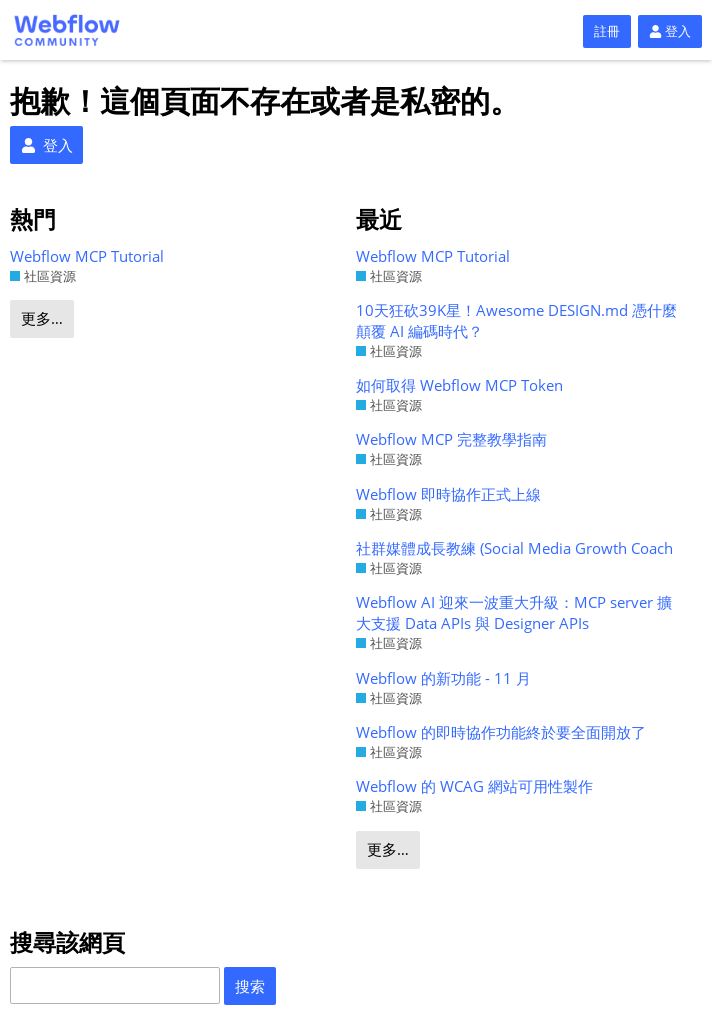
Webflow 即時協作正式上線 (448, 494)
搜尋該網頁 (67, 942)
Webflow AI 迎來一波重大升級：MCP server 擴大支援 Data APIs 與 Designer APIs (514, 612)
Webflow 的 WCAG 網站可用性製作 (474, 786)
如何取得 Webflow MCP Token (459, 385)
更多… (42, 318)
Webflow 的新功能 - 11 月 (443, 678)
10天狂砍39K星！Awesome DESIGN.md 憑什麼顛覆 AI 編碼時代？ (516, 320)
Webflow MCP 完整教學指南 (451, 439)
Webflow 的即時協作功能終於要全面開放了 (501, 732)
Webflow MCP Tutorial (87, 256)
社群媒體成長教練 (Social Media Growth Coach (514, 548)
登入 (670, 31)
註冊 (607, 31)
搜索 (250, 986)
